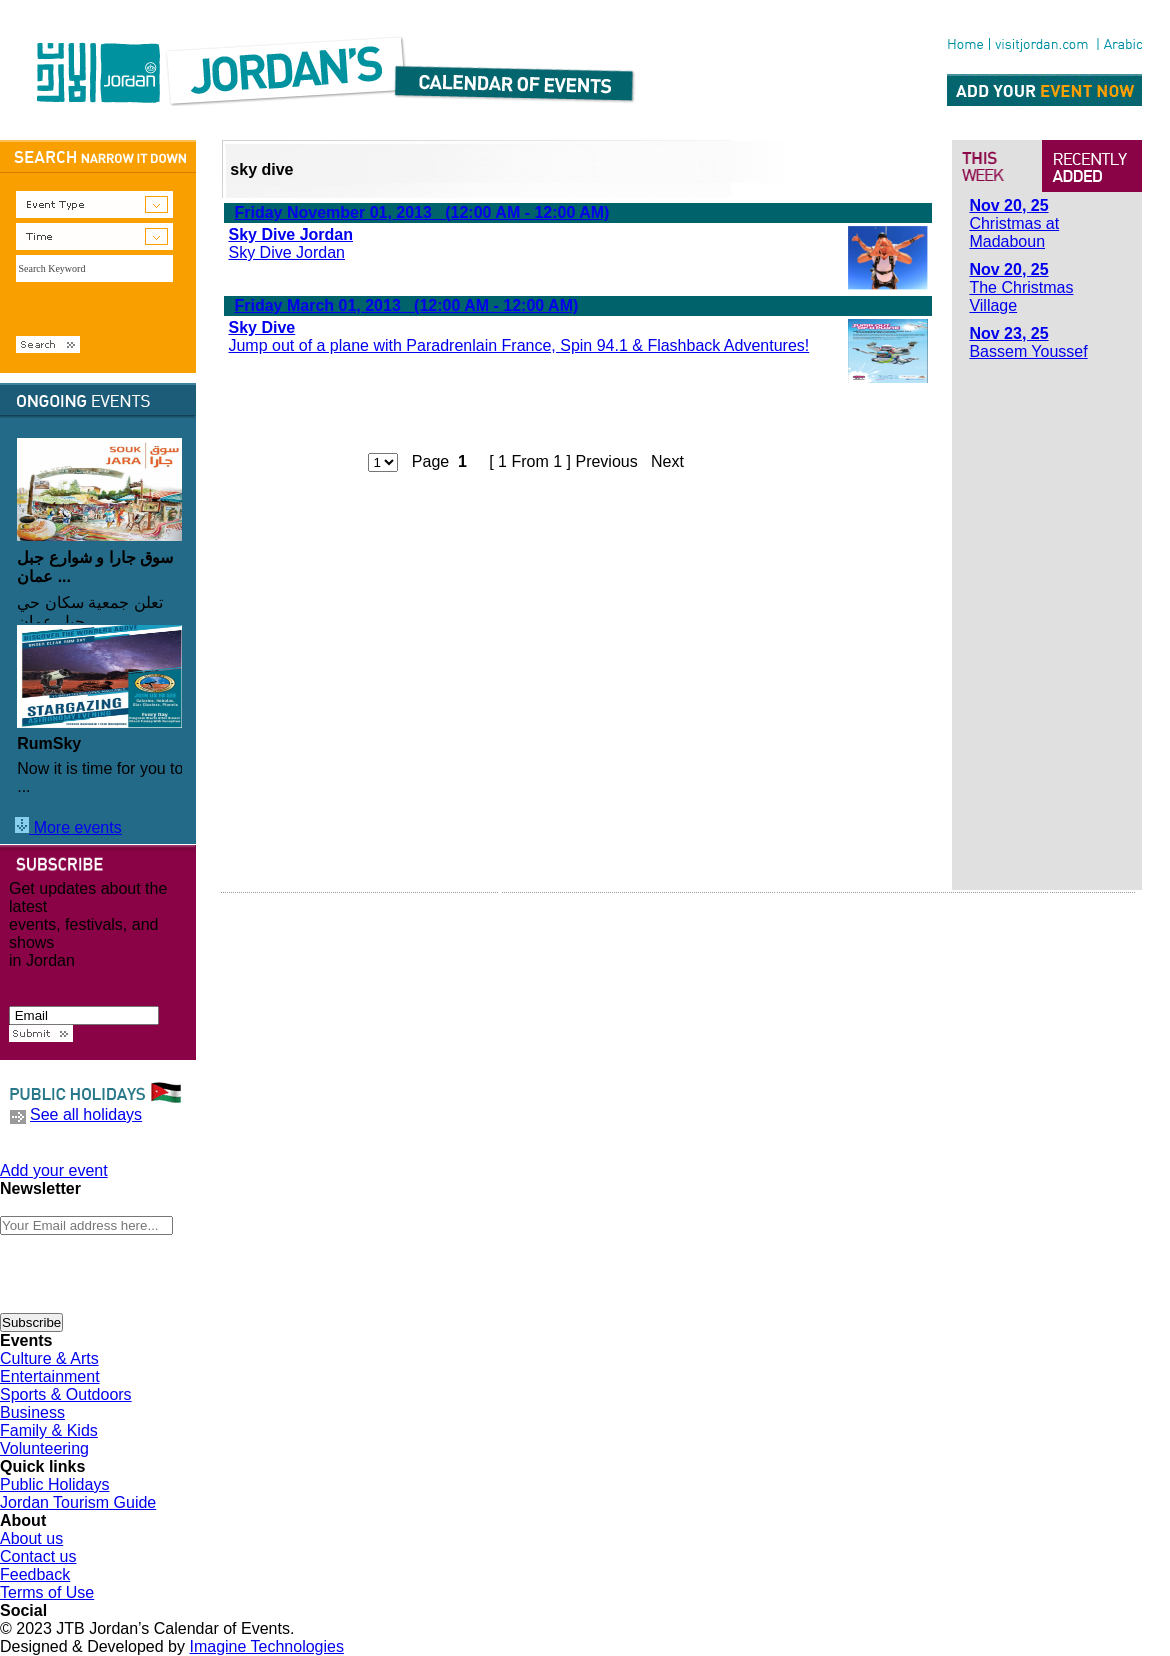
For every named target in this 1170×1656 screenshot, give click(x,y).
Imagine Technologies (266, 1646)
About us (31, 1538)
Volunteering (44, 1448)
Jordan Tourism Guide (78, 1502)
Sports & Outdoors (66, 1394)
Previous (606, 461)
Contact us (38, 1556)
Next (667, 461)
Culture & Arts (49, 1358)
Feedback (35, 1574)
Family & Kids (49, 1430)
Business (32, 1412)
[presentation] (152, 1274)
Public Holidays (54, 1484)
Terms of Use (47, 1592)
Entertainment (50, 1376)
